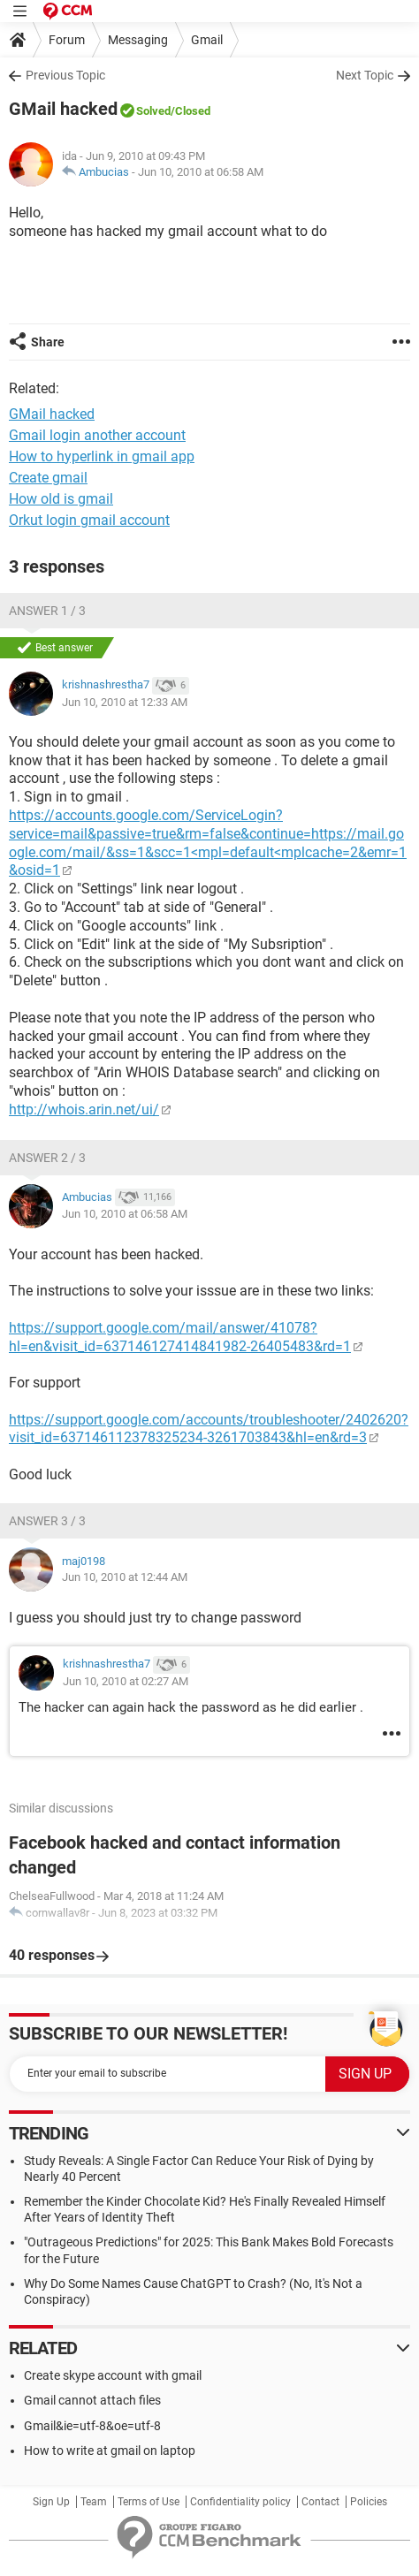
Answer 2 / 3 (47, 1158)
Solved (153, 111)
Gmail (207, 40)
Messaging (138, 40)
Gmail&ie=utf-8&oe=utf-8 (92, 2426)
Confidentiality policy (240, 2502)
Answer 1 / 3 (47, 611)
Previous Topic (65, 75)
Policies (368, 2502)
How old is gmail (61, 498)
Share (48, 342)
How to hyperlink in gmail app (101, 456)
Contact (320, 2502)
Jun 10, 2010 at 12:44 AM (124, 1577)
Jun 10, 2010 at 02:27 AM (125, 1681)
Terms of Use (148, 2502)
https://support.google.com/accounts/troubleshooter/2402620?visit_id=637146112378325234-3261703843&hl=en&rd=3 (208, 1429)
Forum (67, 40)
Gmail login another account (97, 435)
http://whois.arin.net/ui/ (84, 1109)
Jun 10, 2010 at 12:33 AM (124, 702)
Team (93, 2502)
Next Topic (364, 75)
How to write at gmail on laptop (109, 2450)
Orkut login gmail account (89, 520)
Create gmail (48, 477)
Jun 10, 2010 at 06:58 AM (200, 172)
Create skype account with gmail (113, 2375)
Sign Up (51, 2502)
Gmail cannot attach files (92, 2400)
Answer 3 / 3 (47, 1521)
